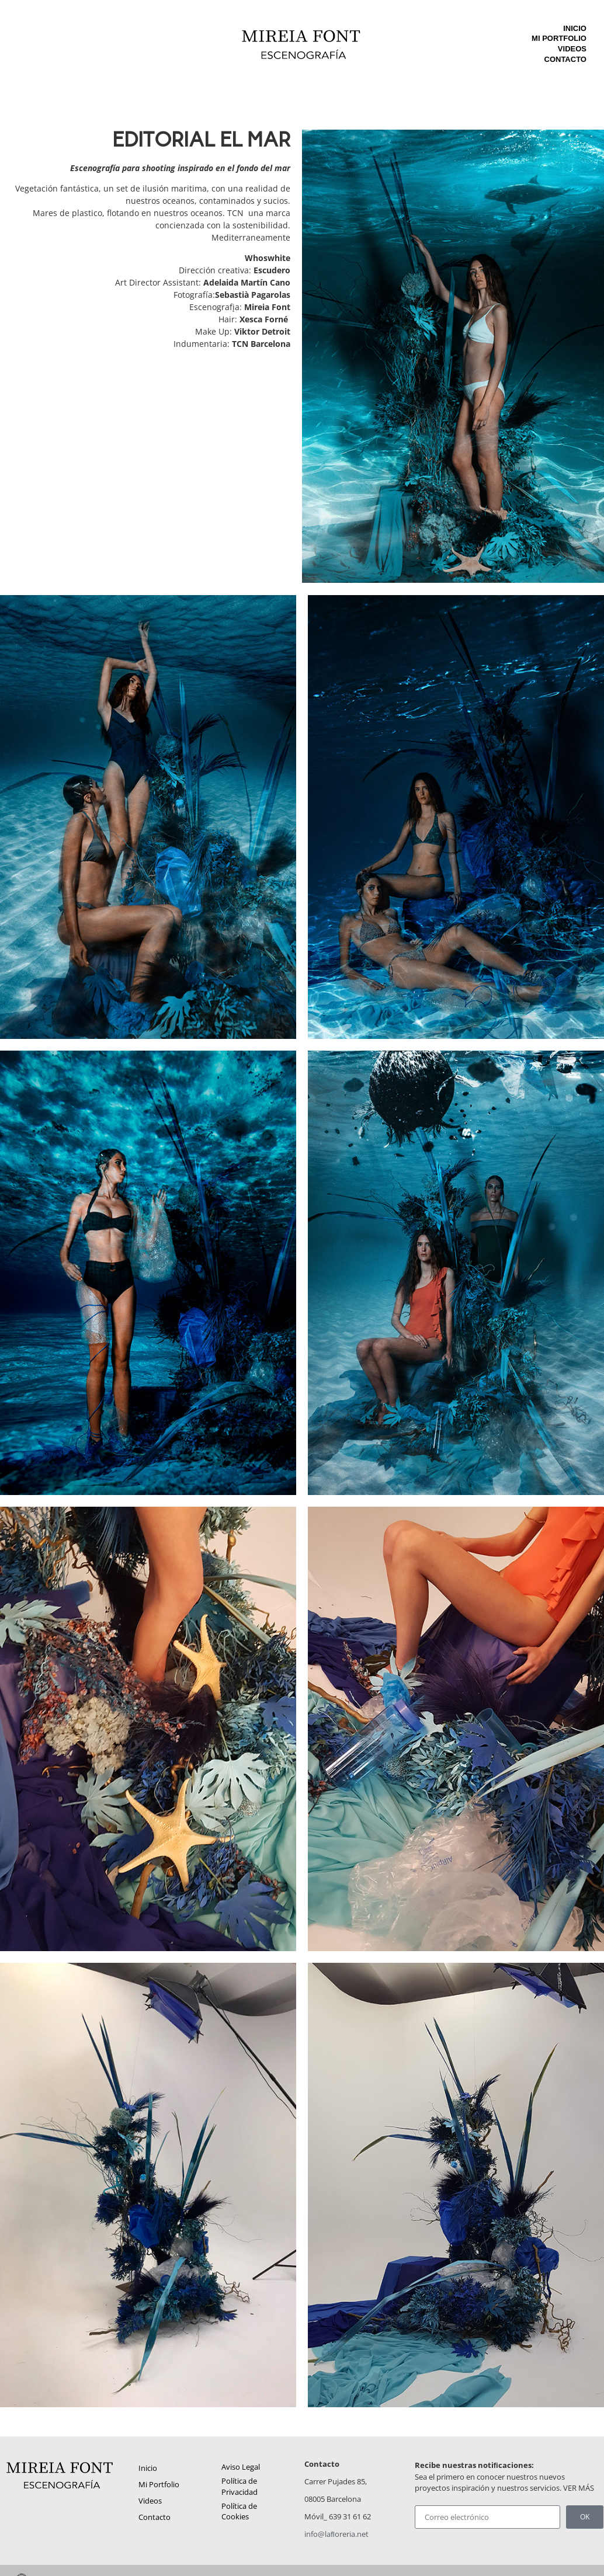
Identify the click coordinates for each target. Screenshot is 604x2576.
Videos (572, 48)
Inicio (574, 28)
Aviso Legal (240, 2467)
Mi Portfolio (559, 38)
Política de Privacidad (239, 2486)
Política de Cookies (239, 2511)
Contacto (565, 59)
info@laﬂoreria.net (336, 2534)
